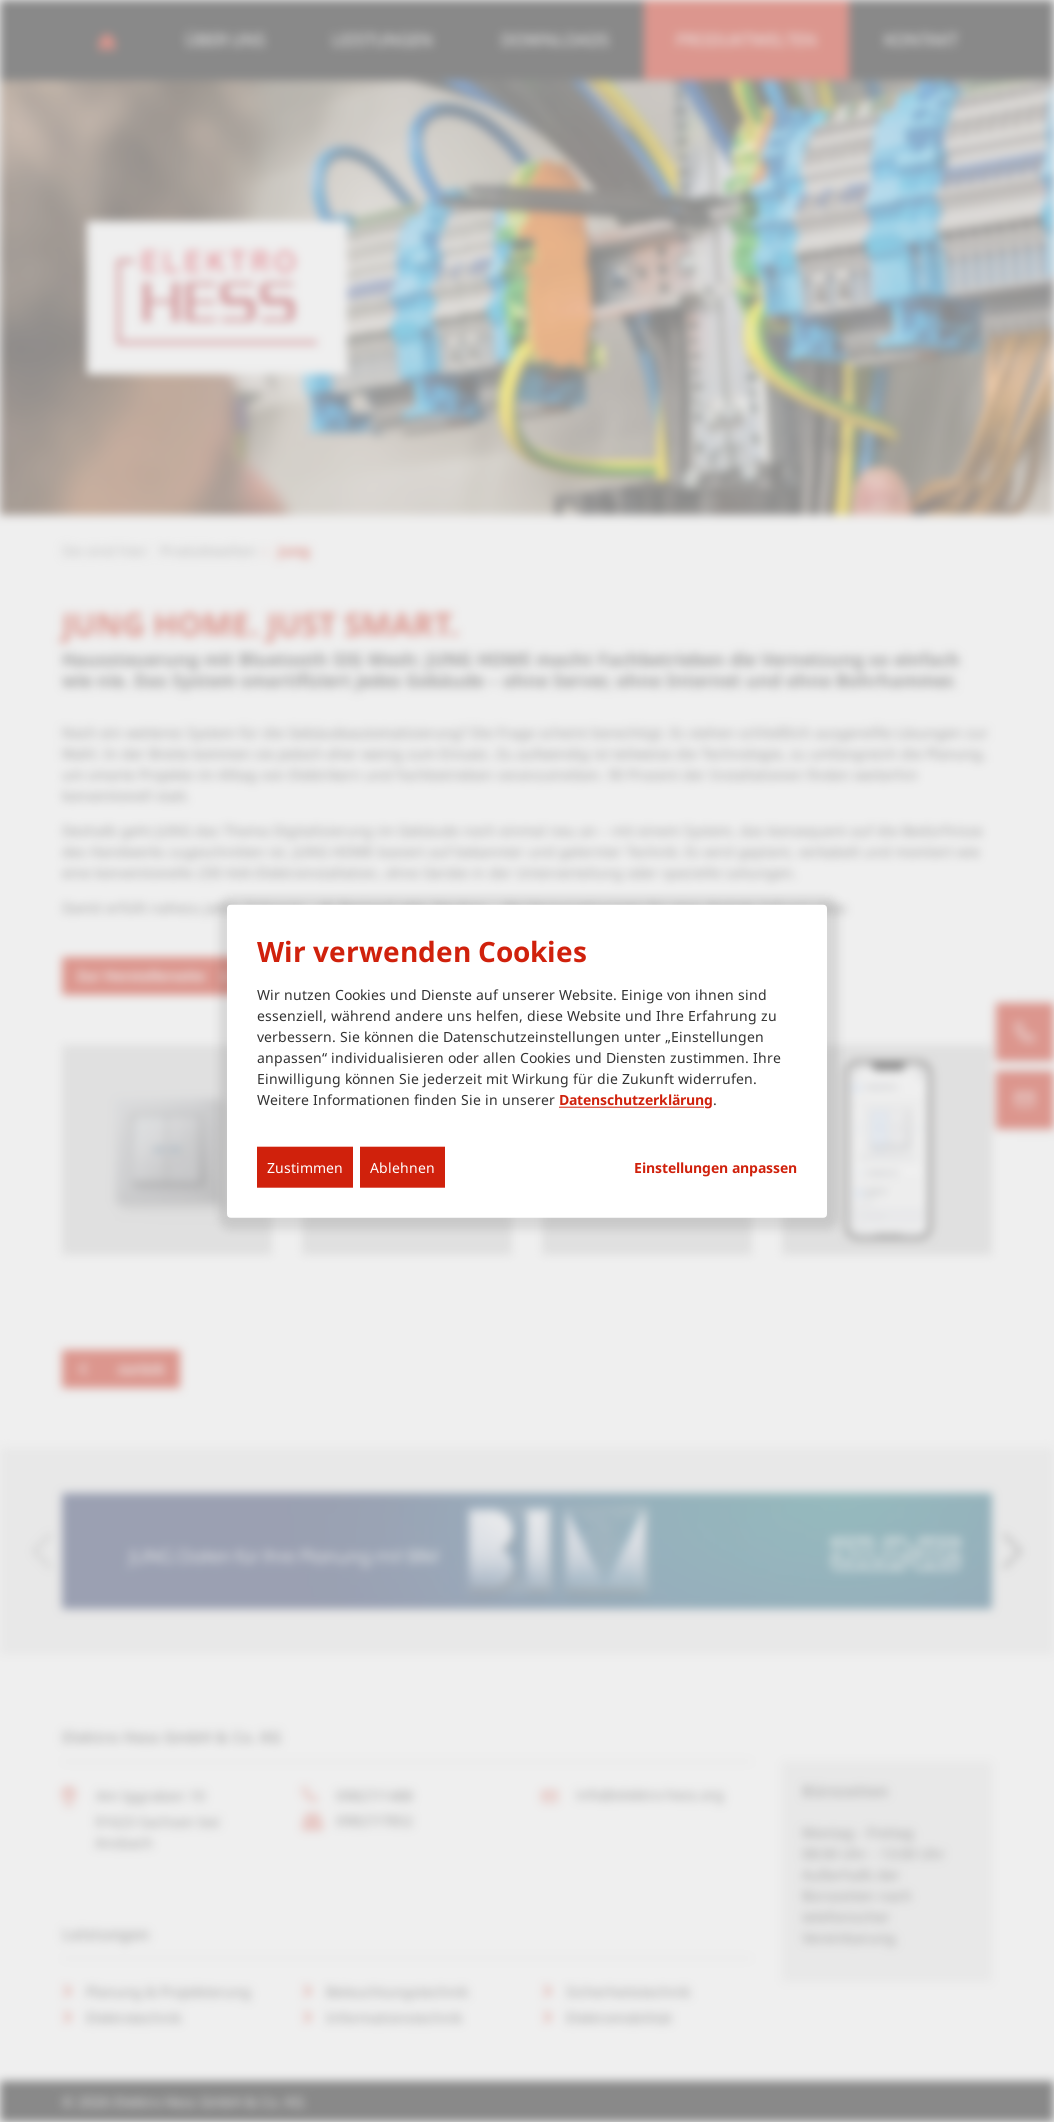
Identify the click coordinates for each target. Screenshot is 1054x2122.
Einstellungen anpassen (715, 1167)
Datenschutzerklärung (636, 1098)
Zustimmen (305, 1166)
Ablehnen (402, 1166)
